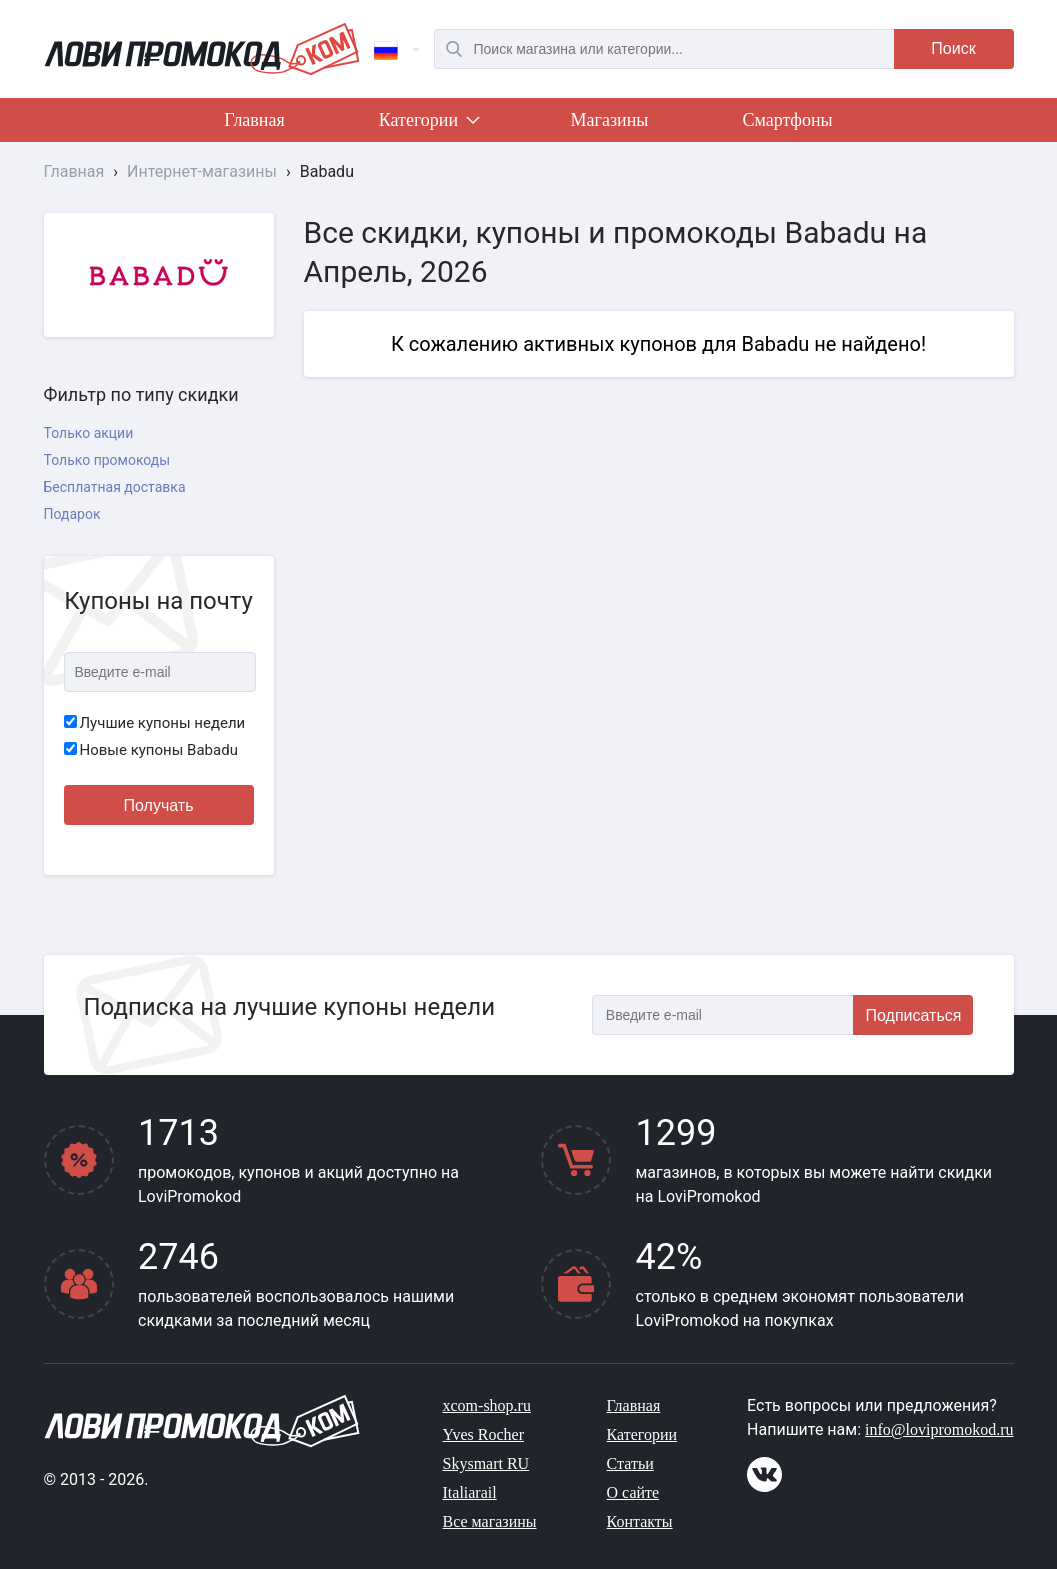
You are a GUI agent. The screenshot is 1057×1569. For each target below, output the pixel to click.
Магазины (610, 120)
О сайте (633, 1492)
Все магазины (490, 1521)
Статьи (630, 1463)
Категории (428, 124)
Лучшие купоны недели (155, 723)
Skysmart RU (486, 1463)
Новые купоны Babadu (151, 750)
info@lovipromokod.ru (939, 1429)
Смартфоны (787, 120)
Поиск (953, 48)
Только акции (89, 433)
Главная (254, 120)
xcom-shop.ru (487, 1405)
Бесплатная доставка (115, 487)
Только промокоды (107, 460)
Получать (159, 805)
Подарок (72, 514)
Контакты (640, 1521)
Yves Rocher (483, 1434)
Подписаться (914, 1015)
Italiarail (470, 1492)
